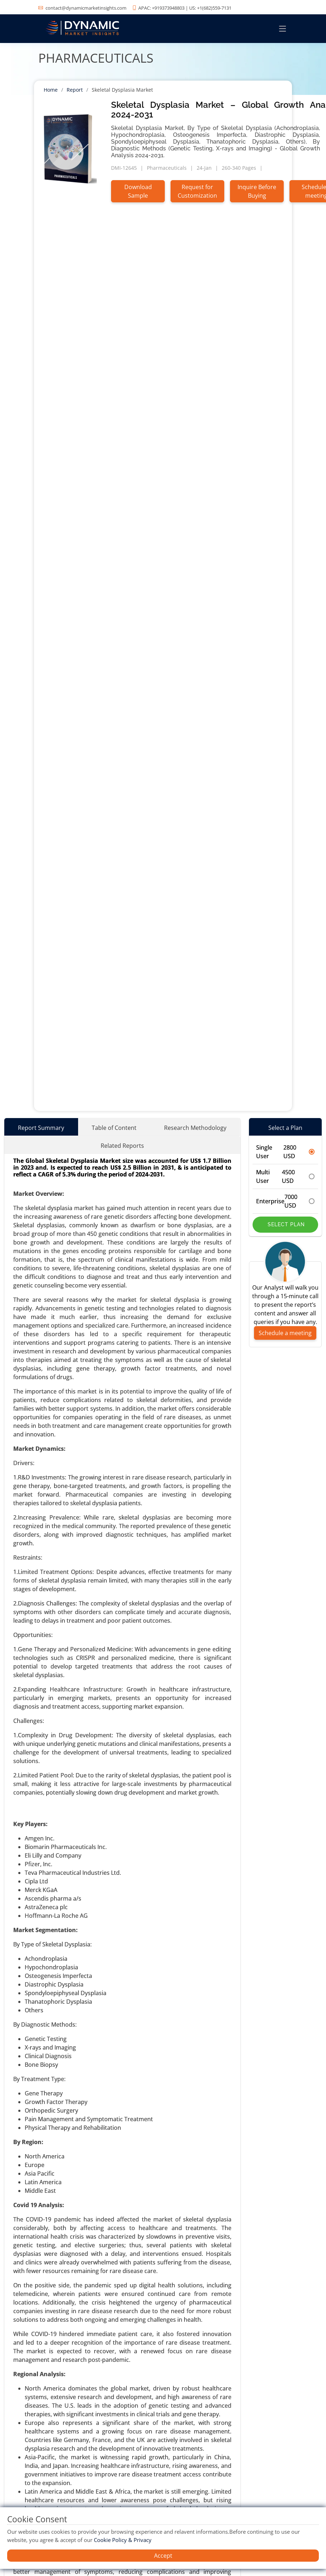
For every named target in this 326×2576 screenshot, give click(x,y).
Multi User (285, 1176)
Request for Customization (197, 191)
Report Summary (41, 1128)
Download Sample (138, 191)
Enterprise (285, 1201)
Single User (285, 1151)
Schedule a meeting (285, 1333)
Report (75, 89)
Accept (163, 2556)
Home (51, 89)
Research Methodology (195, 1128)
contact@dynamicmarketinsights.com (85, 8)
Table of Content (114, 1128)
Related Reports (122, 1146)
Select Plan (285, 1224)
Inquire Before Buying (257, 191)
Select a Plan (285, 1128)
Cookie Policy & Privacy (123, 2539)
